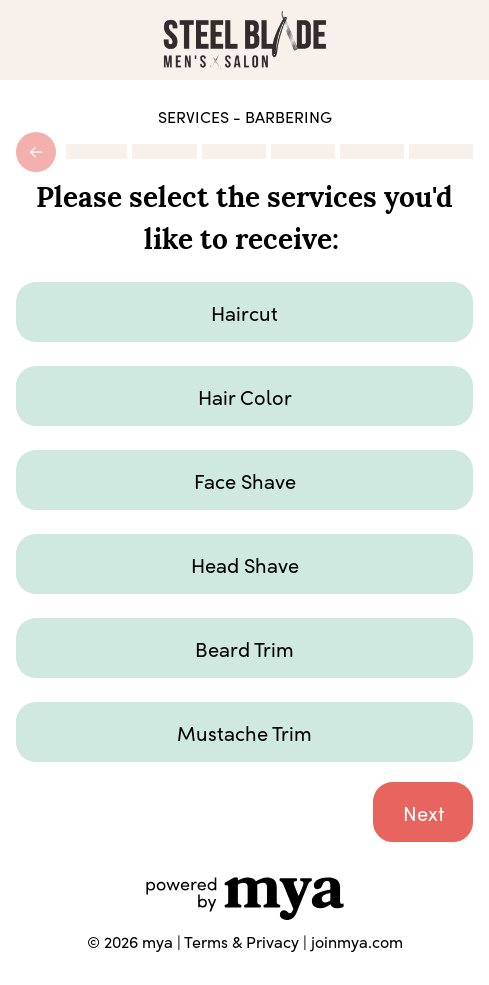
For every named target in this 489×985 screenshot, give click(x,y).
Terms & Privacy (241, 941)
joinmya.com (357, 941)
